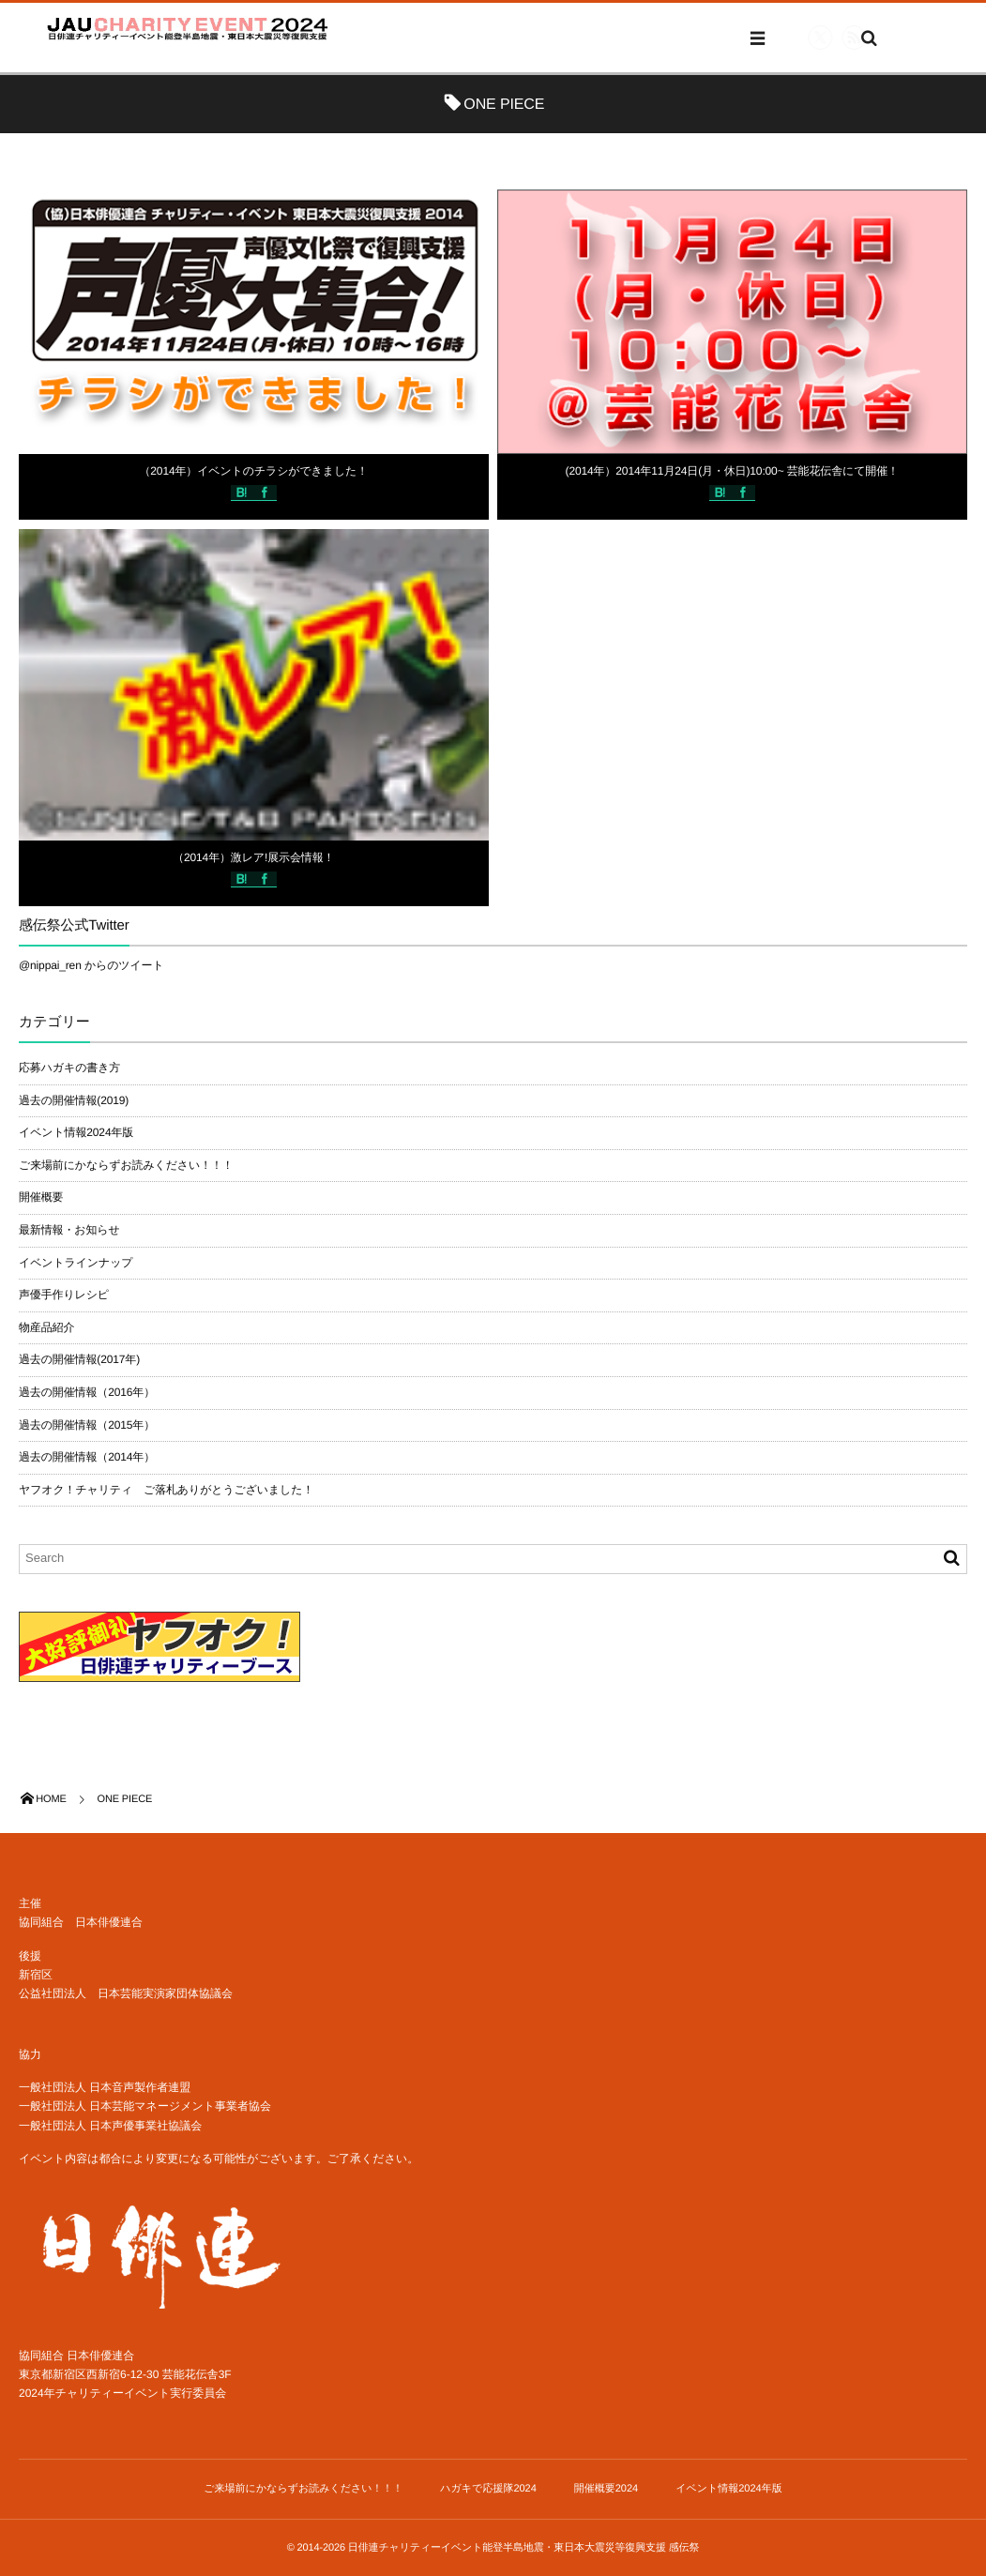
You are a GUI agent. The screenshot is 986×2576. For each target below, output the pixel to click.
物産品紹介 (46, 1327)
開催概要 (41, 1197)
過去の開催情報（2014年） (87, 1456)
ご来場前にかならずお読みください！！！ (126, 1165)
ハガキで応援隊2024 (488, 2488)
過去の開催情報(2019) (74, 1100)
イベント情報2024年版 (76, 1132)
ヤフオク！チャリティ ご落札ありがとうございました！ (166, 1489)
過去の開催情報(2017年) (79, 1359)
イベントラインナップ (75, 1262)
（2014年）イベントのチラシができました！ (253, 470)
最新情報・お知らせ (69, 1229)
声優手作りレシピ (64, 1294)
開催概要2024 (606, 2488)
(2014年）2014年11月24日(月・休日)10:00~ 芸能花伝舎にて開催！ (732, 470)
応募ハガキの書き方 (69, 1067)
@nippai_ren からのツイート (91, 965)
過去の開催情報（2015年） (87, 1425)
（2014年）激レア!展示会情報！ (253, 857)
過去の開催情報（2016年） (87, 1392)
